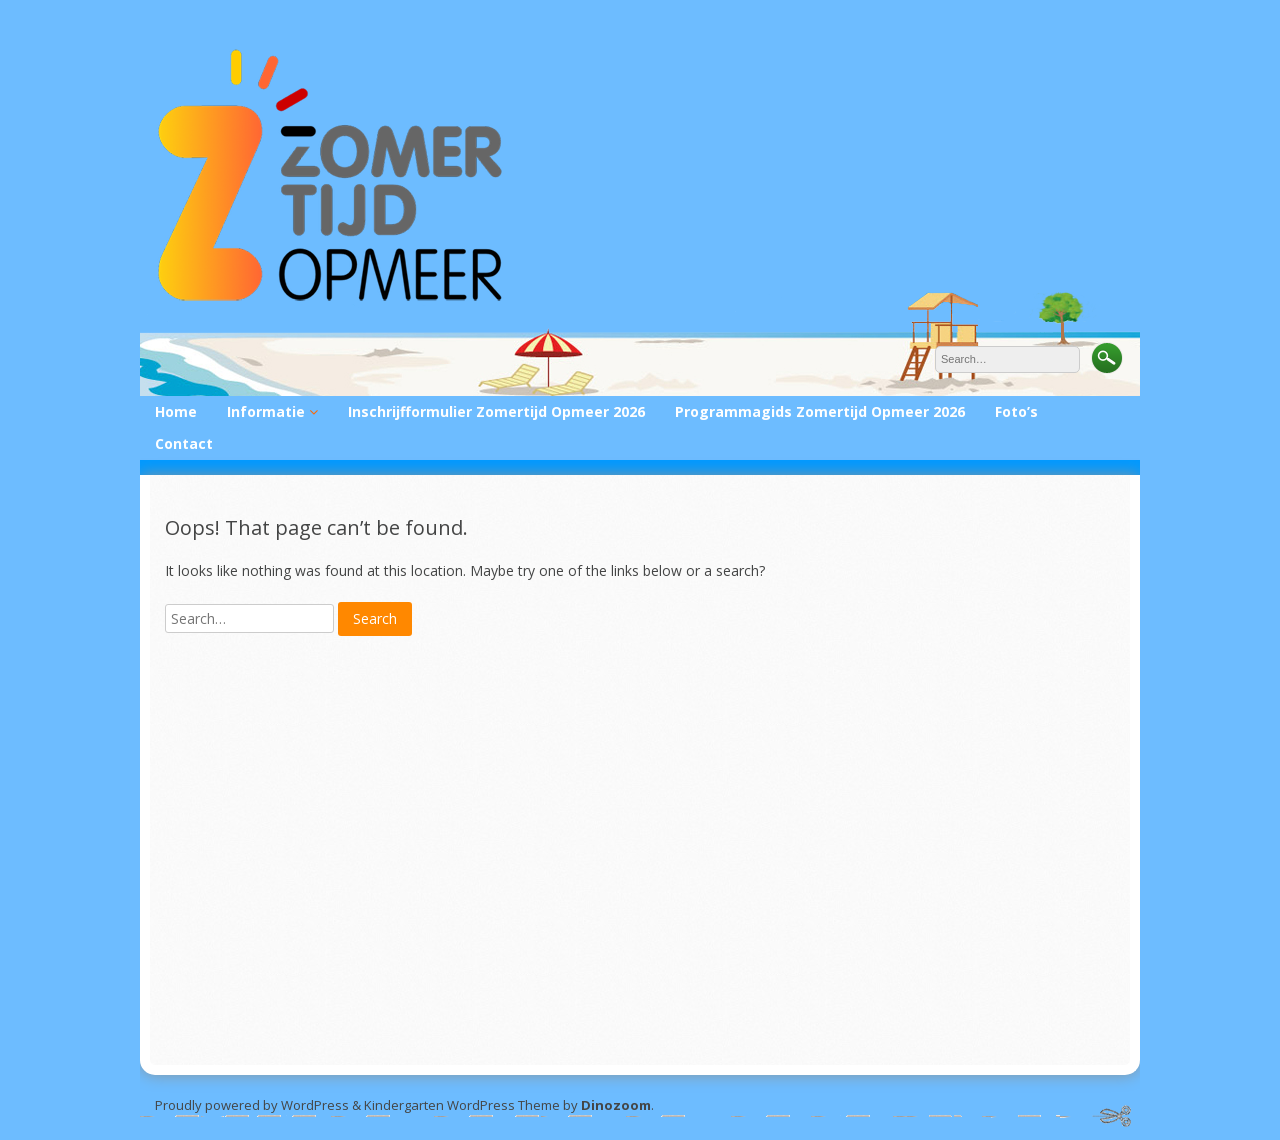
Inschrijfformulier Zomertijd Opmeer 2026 (496, 411)
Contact (184, 443)
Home (176, 411)
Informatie (266, 411)
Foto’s (1016, 411)
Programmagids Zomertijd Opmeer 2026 (820, 411)
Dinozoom (616, 1105)
